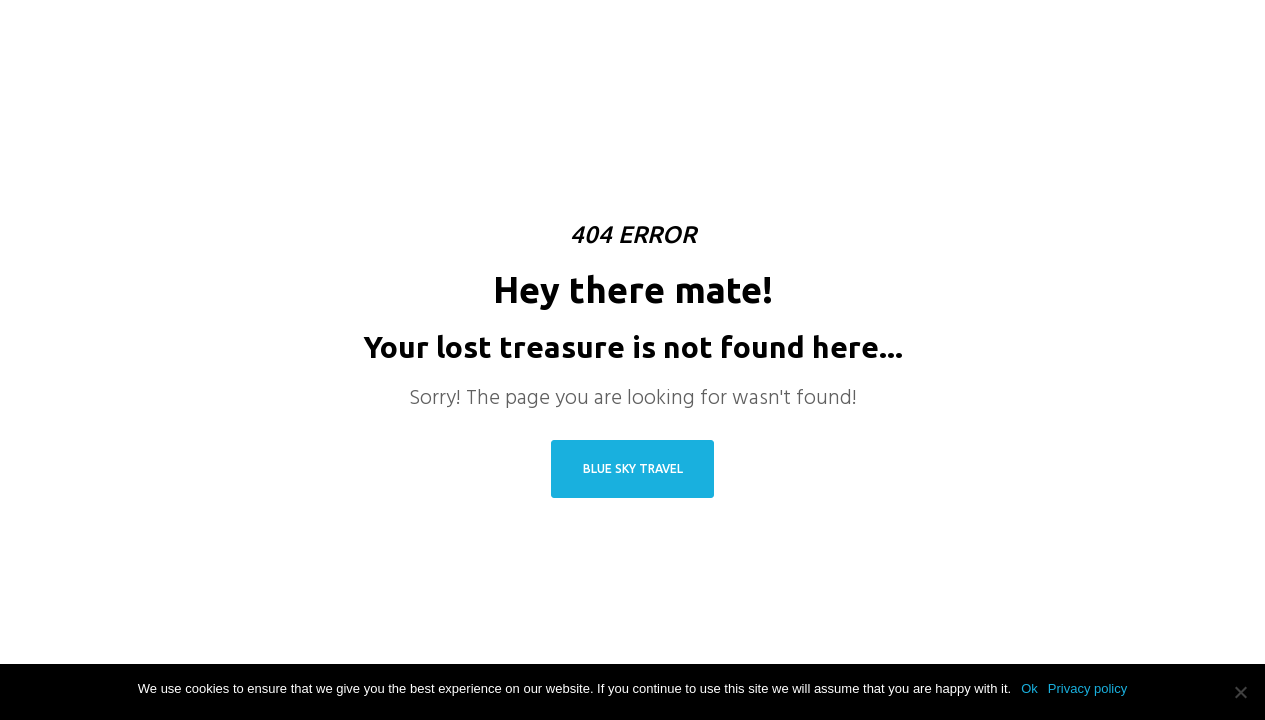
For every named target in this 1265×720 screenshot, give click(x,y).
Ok (1029, 688)
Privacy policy (1087, 688)
